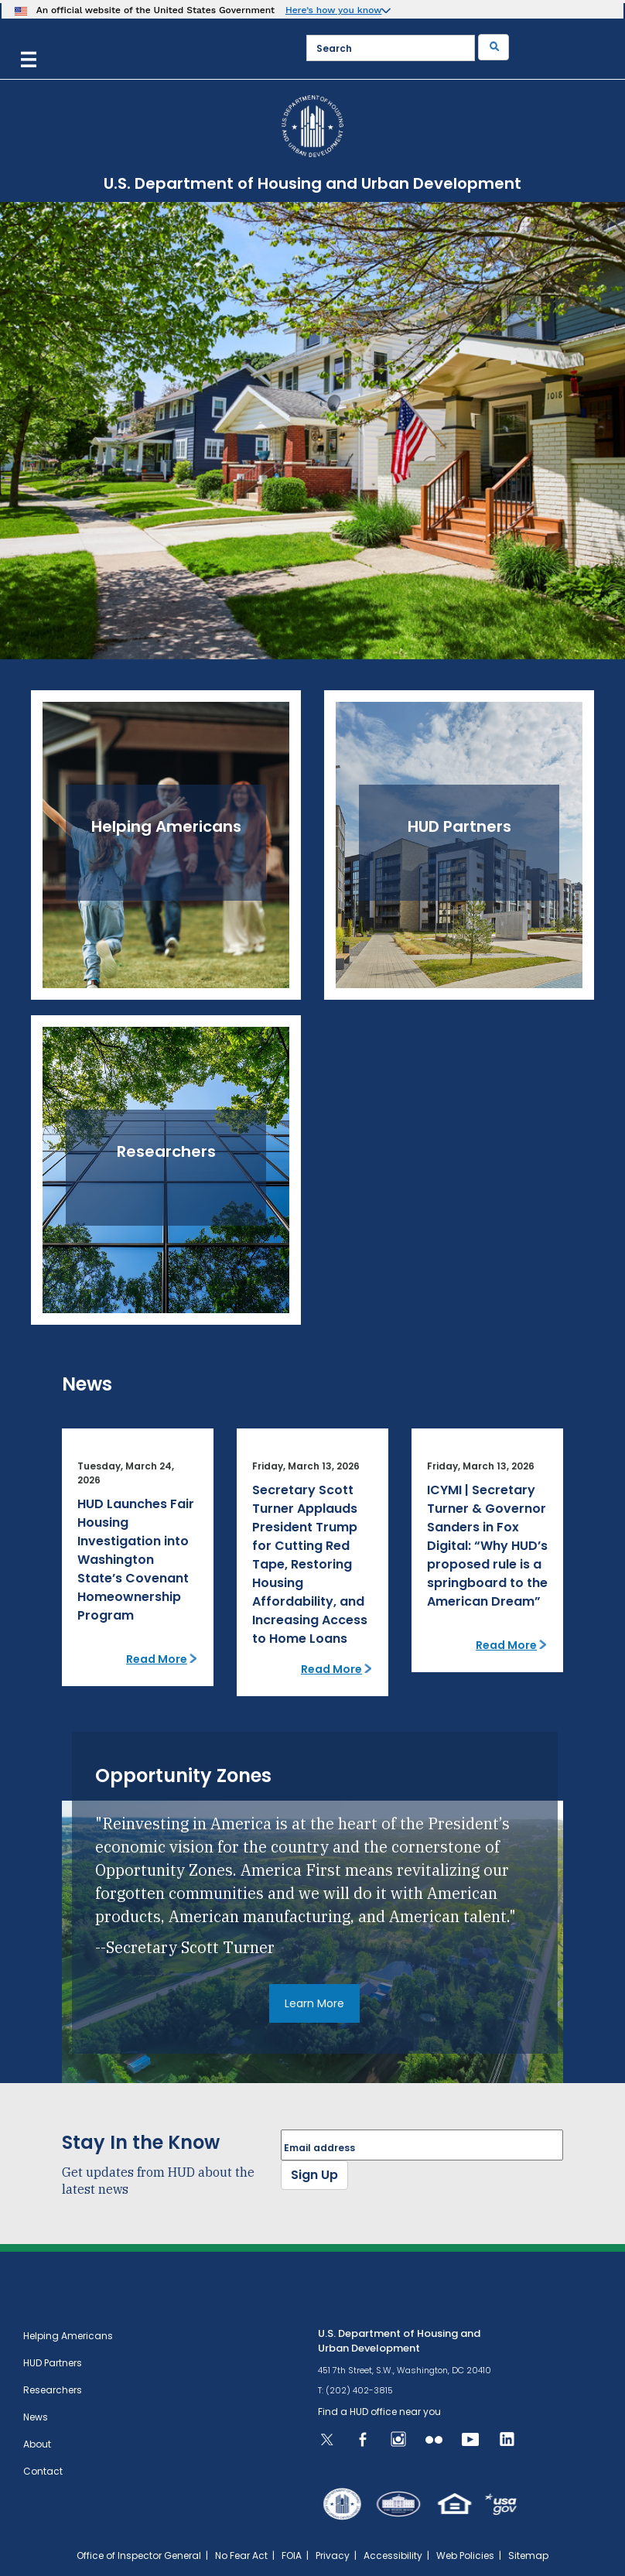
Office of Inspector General (139, 2555)
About (37, 2444)
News (35, 2417)
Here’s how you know (333, 10)
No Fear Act (241, 2555)
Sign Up (314, 2175)
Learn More (314, 2003)
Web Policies (465, 2555)
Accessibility (393, 2555)
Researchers (52, 2389)
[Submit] (493, 47)
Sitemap (528, 2555)
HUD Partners (52, 2362)
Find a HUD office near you (379, 2411)
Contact (43, 2471)
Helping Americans (68, 2335)
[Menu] (29, 58)
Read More (156, 1659)
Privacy (333, 2555)
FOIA (292, 2555)
